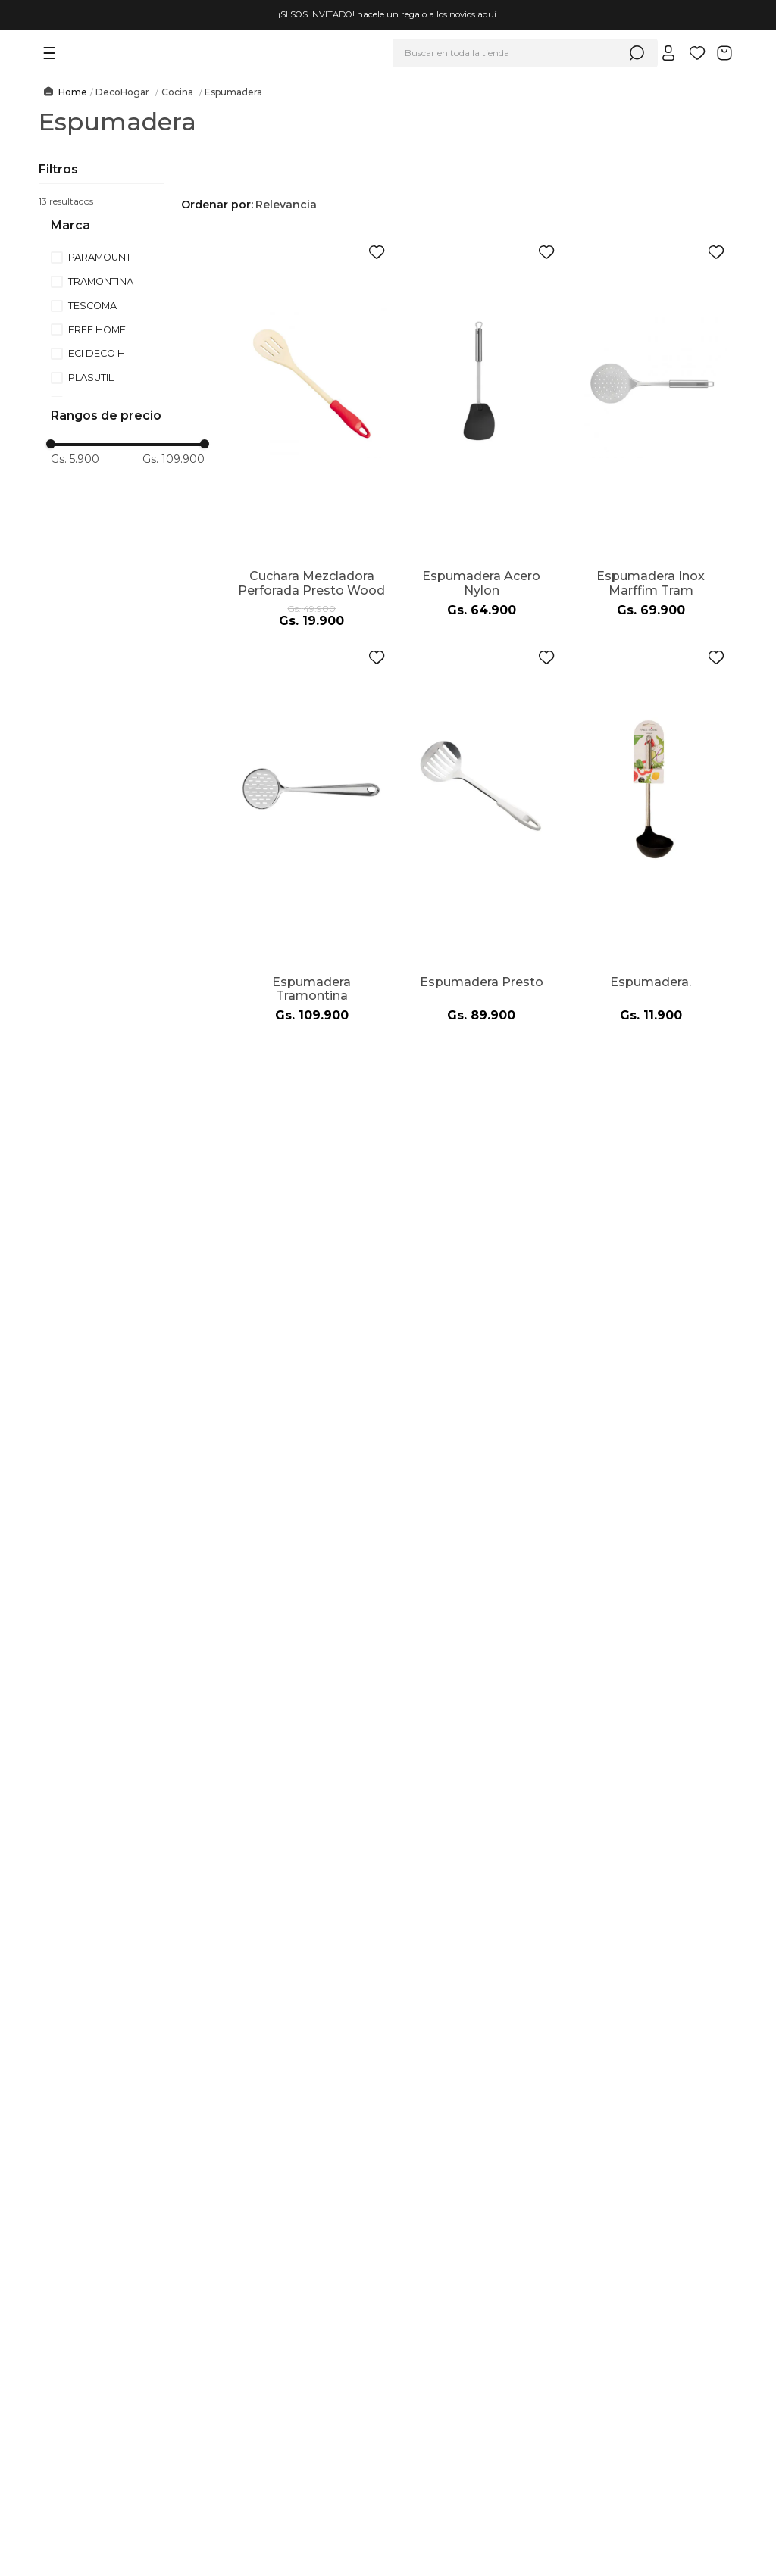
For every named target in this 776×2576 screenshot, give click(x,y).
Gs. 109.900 (173, 459)
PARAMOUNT (99, 257)
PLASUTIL (91, 377)
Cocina (177, 92)
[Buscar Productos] (636, 53)
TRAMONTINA (100, 281)
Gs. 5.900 (75, 459)
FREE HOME (97, 330)
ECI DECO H (96, 353)
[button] (141, 226)
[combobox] (525, 53)
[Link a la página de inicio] (63, 92)
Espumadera (233, 92)
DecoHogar (122, 92)
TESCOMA (92, 305)
